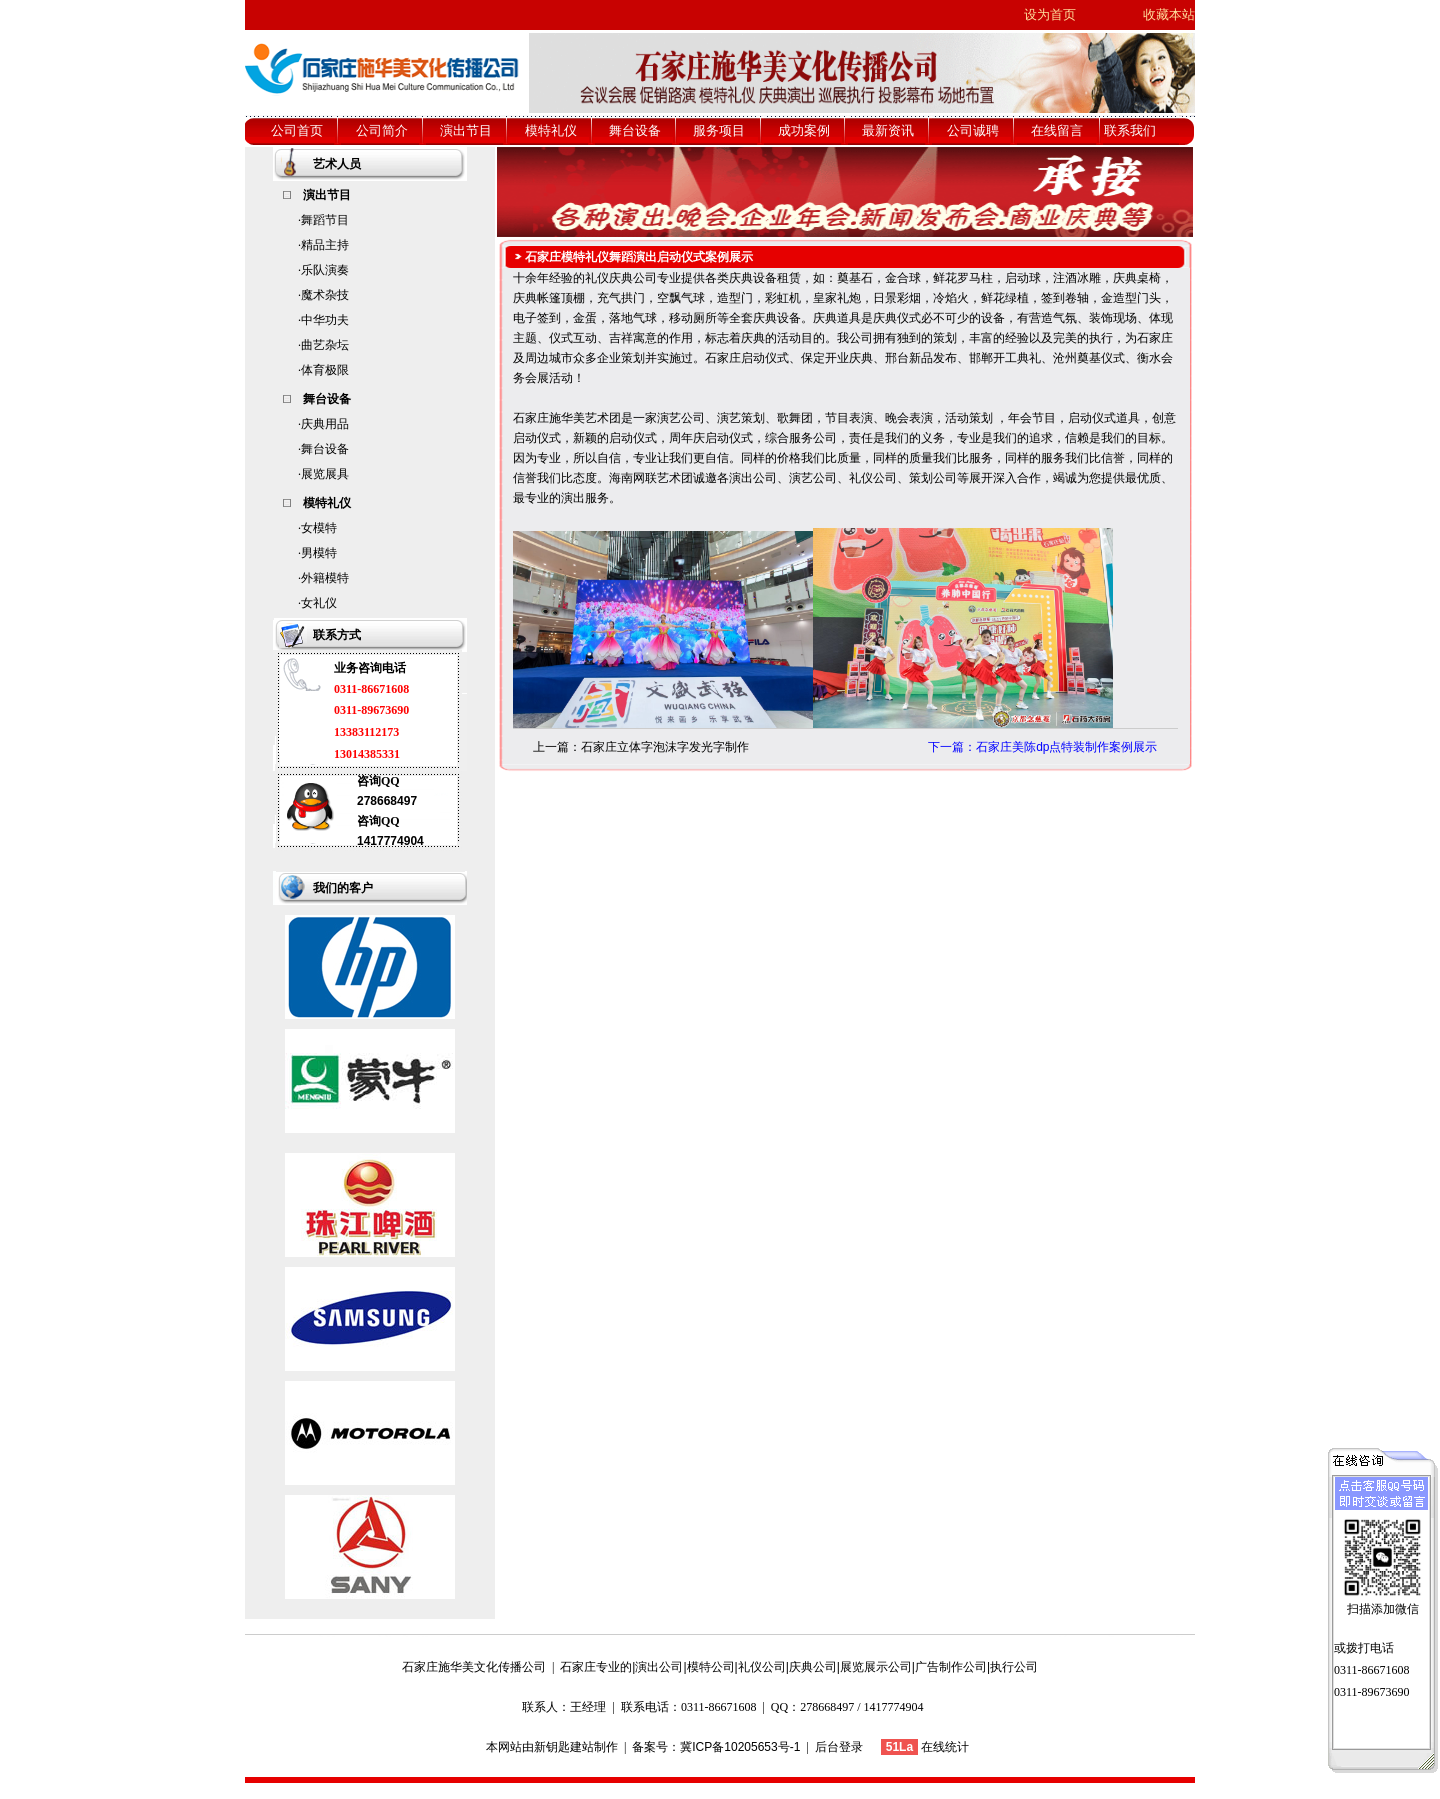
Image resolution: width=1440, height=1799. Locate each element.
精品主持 (325, 245)
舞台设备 (325, 449)
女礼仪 (319, 603)
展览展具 (325, 474)
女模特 (319, 528)
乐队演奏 (325, 270)
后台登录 (839, 1747)
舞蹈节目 (325, 220)
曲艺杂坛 (325, 345)
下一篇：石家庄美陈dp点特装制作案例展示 (1042, 747)
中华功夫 (325, 320)
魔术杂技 (325, 295)
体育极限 (325, 370)
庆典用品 (325, 424)
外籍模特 (325, 578)
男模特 (319, 553)
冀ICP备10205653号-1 (740, 1747)
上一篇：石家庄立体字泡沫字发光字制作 (641, 747)
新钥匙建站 (564, 1747)
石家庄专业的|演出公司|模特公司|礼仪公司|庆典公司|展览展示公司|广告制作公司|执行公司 (799, 1667)
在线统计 (945, 1747)
